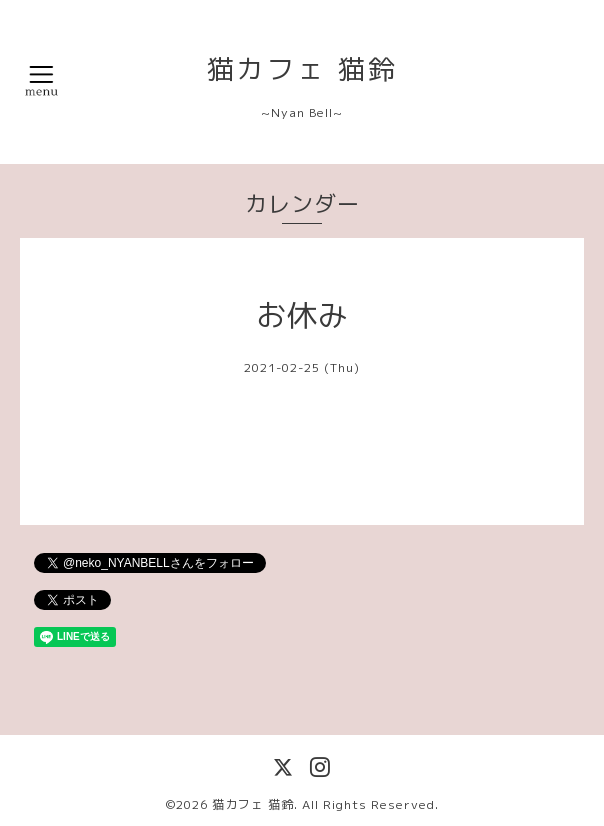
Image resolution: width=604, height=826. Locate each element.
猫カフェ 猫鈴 (302, 69)
